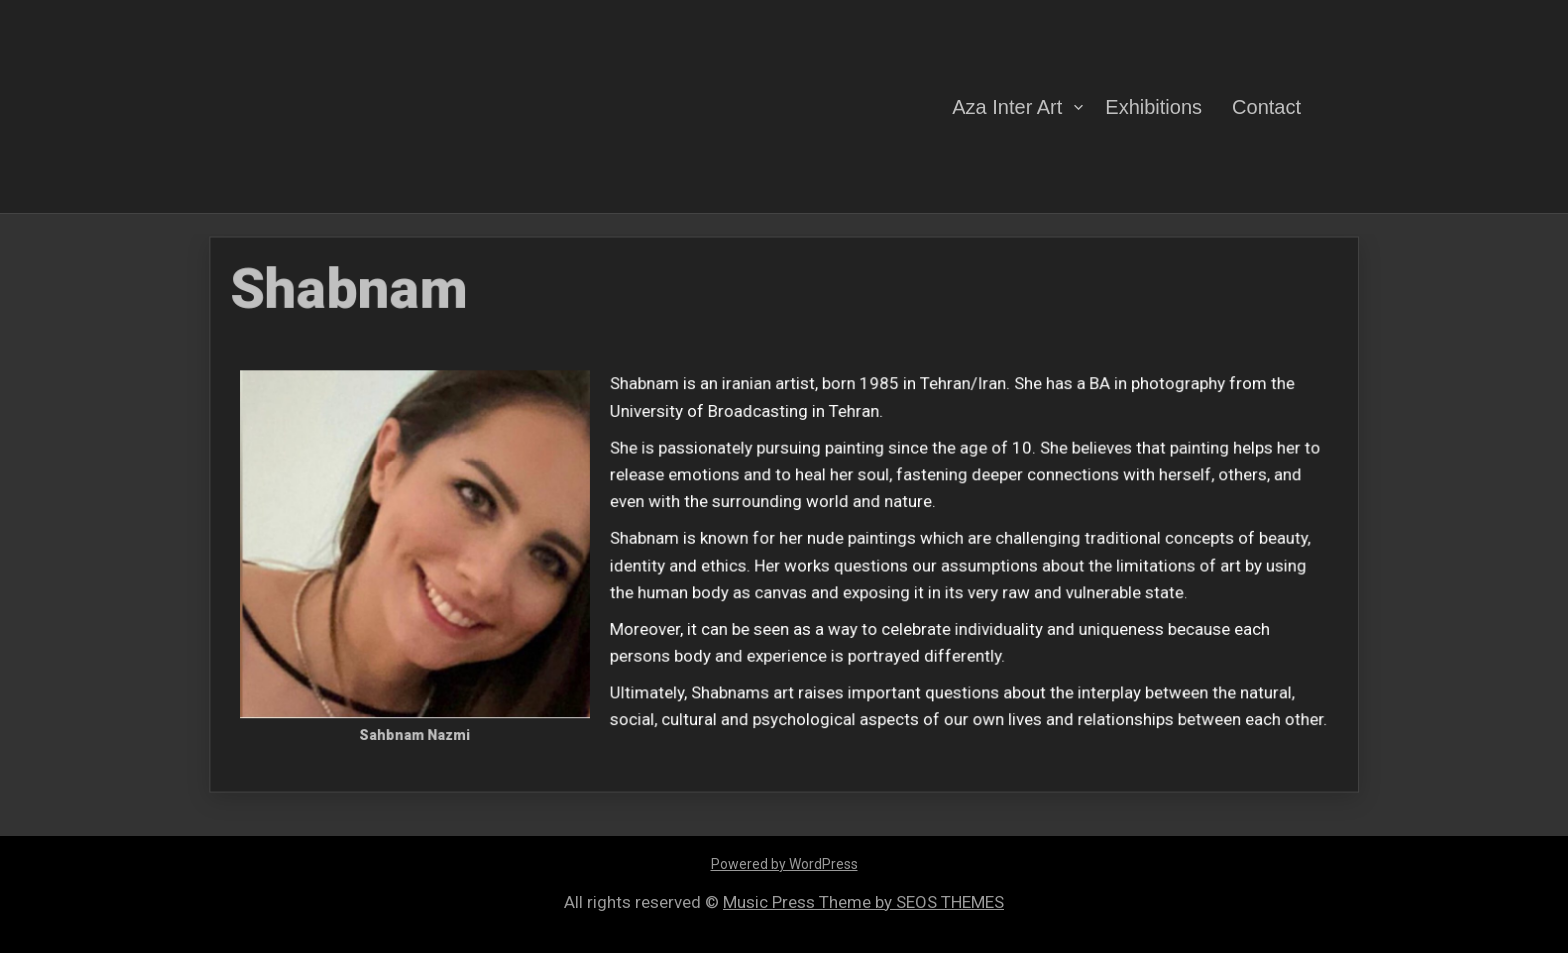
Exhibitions (1153, 106)
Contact (1266, 106)
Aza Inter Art (1007, 106)
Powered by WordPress (784, 864)
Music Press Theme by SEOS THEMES (863, 902)
